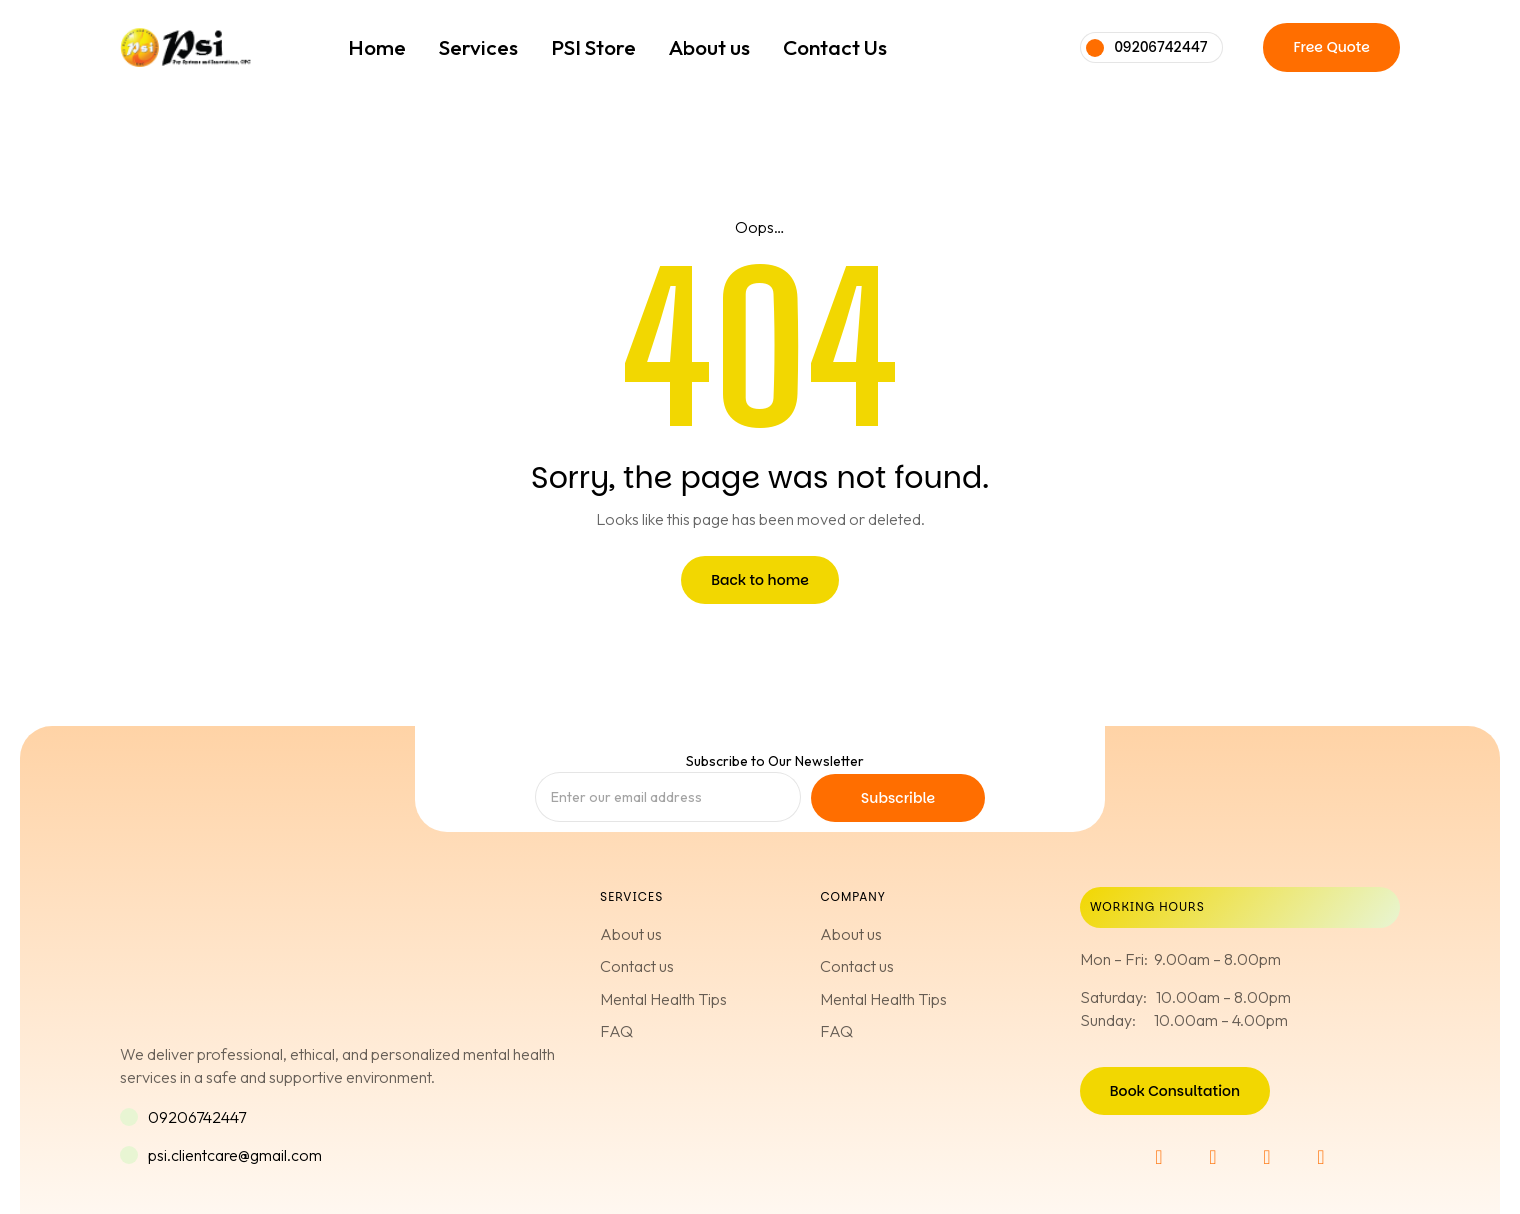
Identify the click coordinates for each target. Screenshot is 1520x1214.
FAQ (616, 1031)
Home (377, 47)
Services (478, 47)
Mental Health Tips (663, 999)
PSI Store (593, 47)
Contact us (637, 966)
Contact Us (835, 47)
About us (709, 47)
